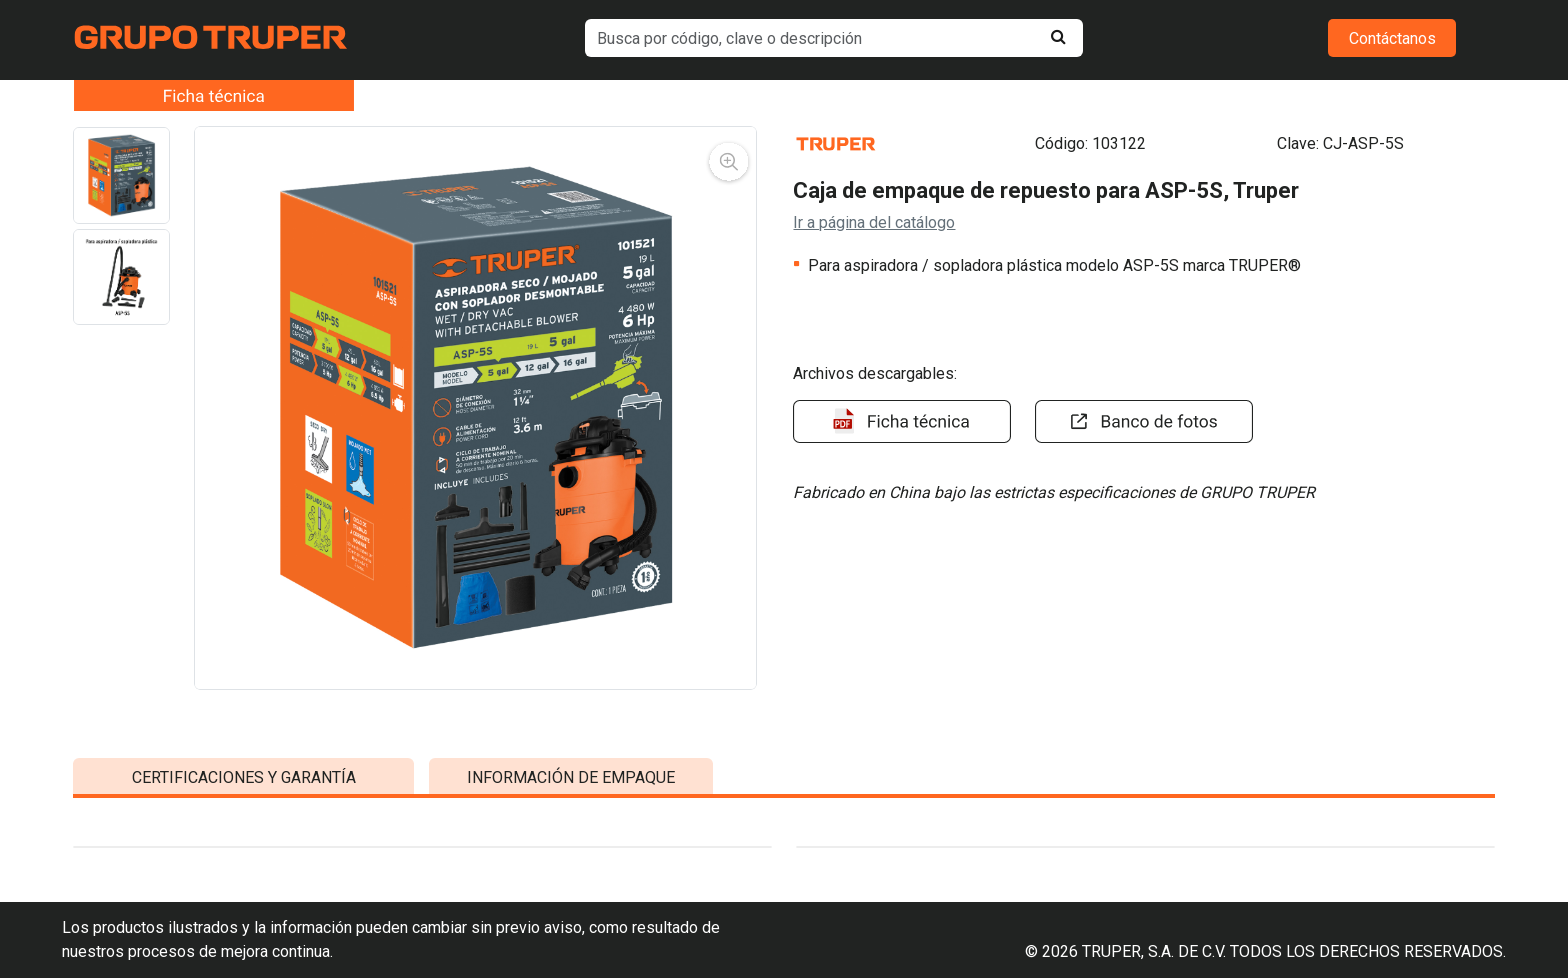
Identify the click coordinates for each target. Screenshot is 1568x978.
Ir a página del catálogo (874, 222)
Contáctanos (1392, 38)
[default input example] (834, 38)
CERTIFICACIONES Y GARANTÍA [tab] (244, 885)
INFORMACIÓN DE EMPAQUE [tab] (571, 885)
